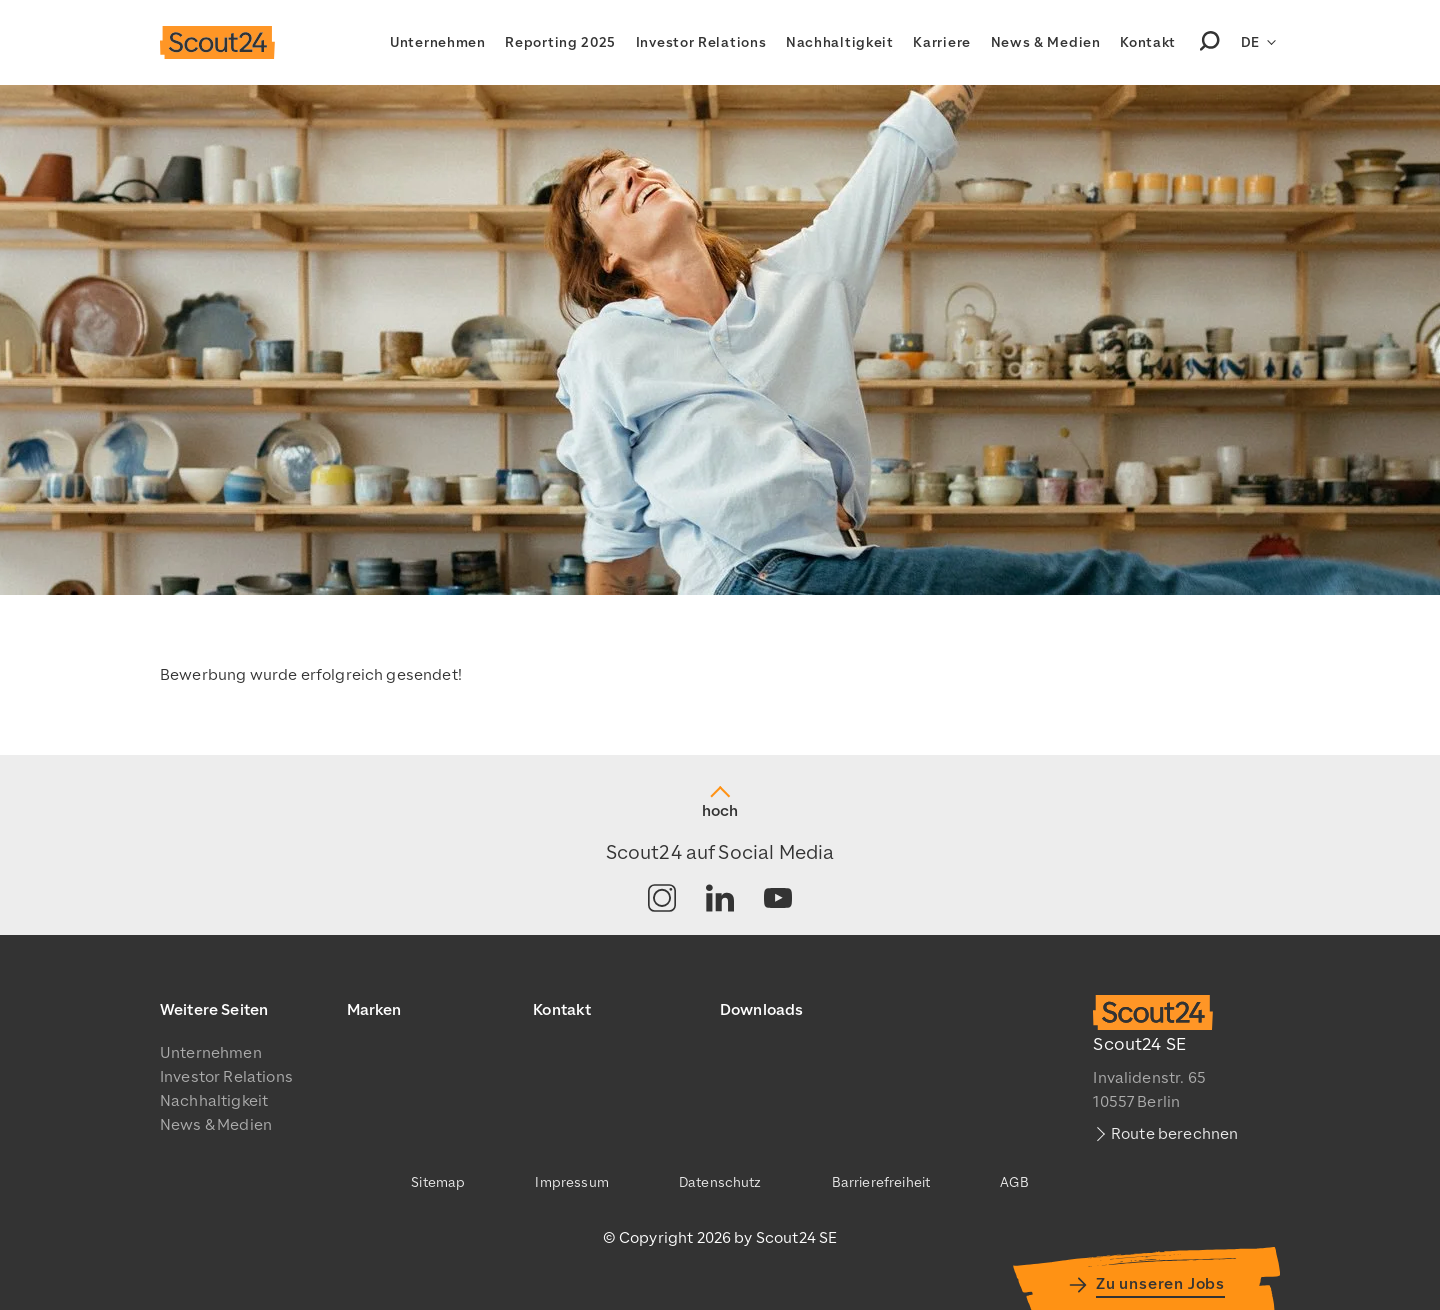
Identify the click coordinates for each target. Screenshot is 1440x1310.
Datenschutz (720, 1182)
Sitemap (438, 1182)
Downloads (761, 1010)
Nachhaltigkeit (840, 42)
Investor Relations (701, 42)
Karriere (942, 42)
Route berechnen (1174, 1134)
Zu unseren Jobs (1160, 1284)
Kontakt (1148, 42)
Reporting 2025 (560, 42)
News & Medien (1046, 42)
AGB (1014, 1182)
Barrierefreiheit (881, 1182)
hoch (720, 811)
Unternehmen (438, 42)
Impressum (571, 1182)
